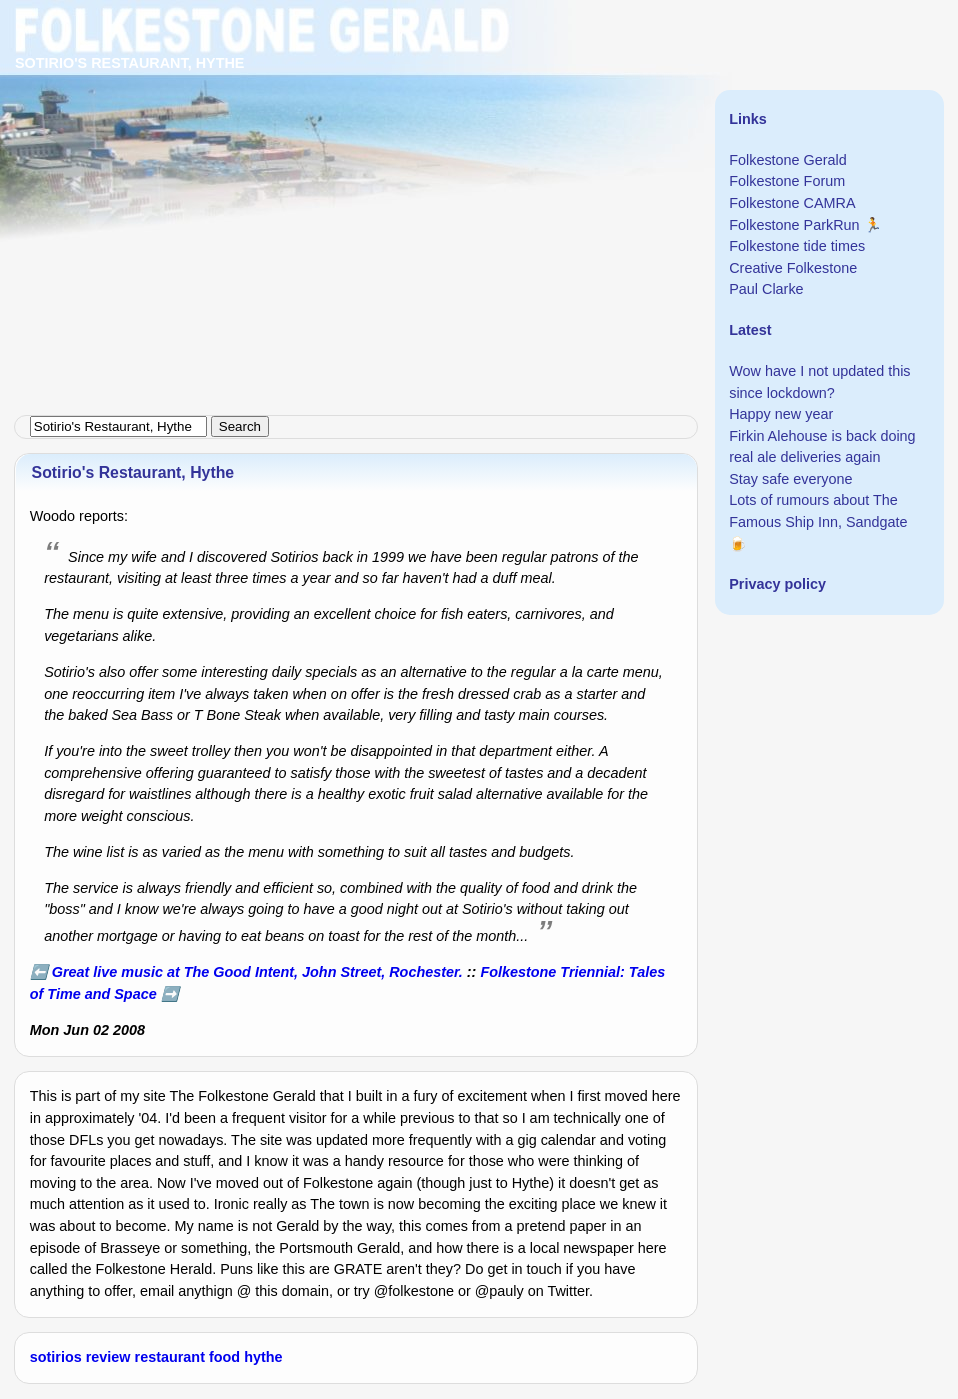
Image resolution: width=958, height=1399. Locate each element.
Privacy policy (777, 584)
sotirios (56, 1357)
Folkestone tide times (797, 246)
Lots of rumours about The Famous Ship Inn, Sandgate (818, 511)
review (108, 1357)
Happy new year (781, 414)
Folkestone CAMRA (792, 203)
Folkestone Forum (787, 181)
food (224, 1357)
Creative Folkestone (793, 268)
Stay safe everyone (790, 479)
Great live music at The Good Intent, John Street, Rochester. (257, 972)
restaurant (170, 1357)
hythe (263, 1357)
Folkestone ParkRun (794, 225)
